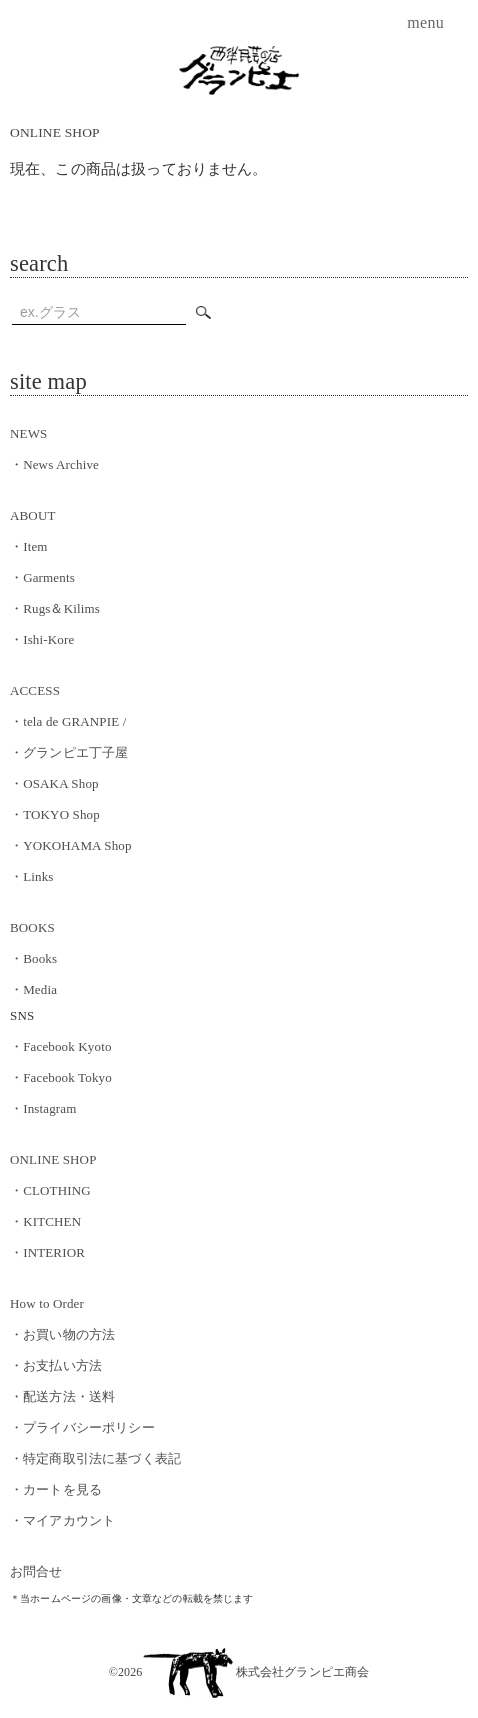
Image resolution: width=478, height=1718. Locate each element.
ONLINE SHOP (55, 132)
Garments (42, 577)
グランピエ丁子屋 (69, 752)
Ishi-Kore (42, 639)
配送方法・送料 (62, 1396)
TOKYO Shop (55, 814)
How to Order (47, 1303)
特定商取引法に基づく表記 (95, 1458)
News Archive (54, 464)
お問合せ (36, 1571)
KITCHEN (45, 1221)
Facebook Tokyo (61, 1077)
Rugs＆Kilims (55, 608)
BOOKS (32, 927)
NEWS (28, 433)
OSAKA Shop (54, 783)
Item (29, 546)
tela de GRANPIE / (68, 721)
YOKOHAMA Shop (71, 845)
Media (33, 989)
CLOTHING (50, 1190)
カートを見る (56, 1489)
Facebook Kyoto (61, 1046)
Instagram (43, 1108)
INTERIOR (47, 1252)
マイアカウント (62, 1520)
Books (33, 958)
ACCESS (35, 690)
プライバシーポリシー (82, 1427)
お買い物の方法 (62, 1334)
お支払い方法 (56, 1365)
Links (32, 876)
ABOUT (33, 515)
